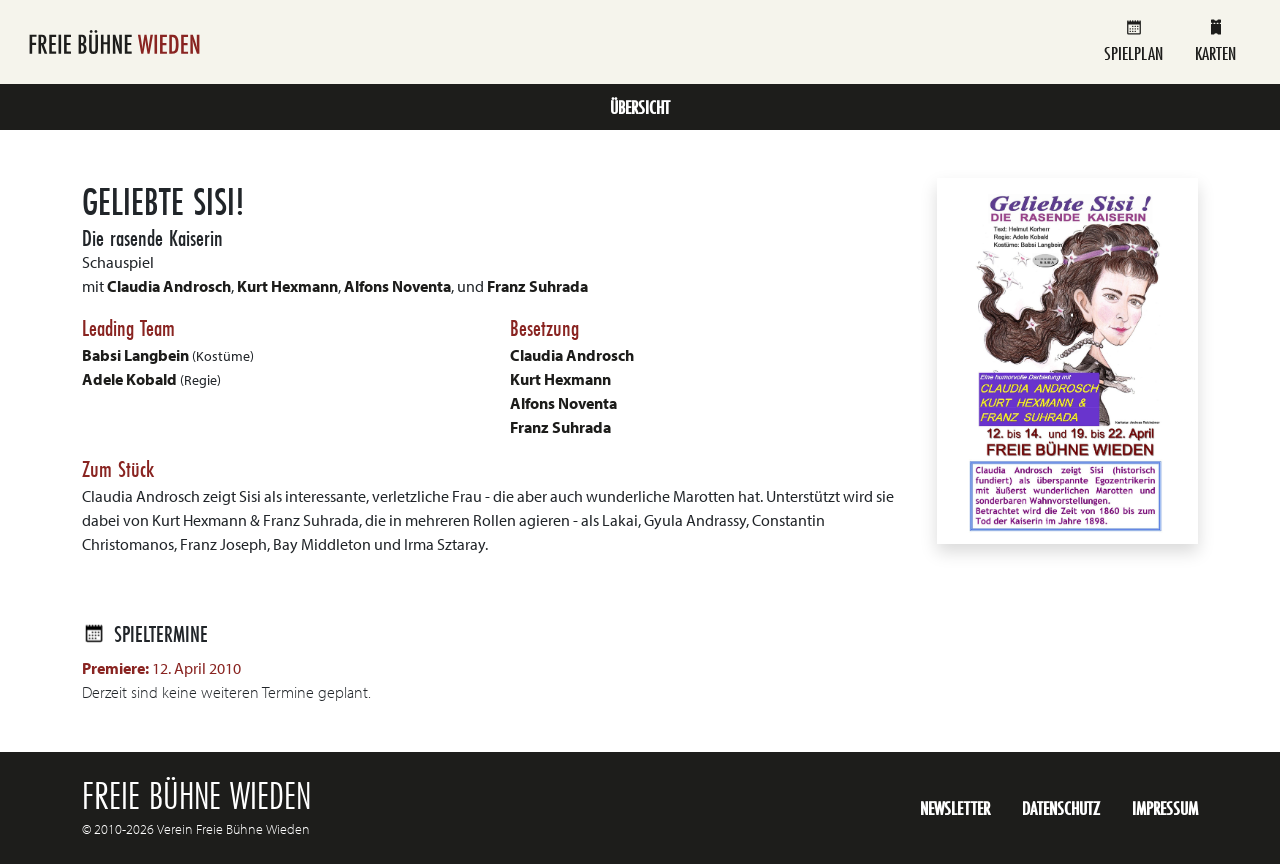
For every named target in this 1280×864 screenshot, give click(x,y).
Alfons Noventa (397, 286)
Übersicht (640, 107)
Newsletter (955, 808)
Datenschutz (1061, 808)
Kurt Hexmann (287, 286)
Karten (1215, 41)
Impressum (1165, 808)
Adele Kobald (129, 379)
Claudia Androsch (169, 286)
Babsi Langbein (135, 355)
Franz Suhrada (537, 286)
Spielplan (1133, 41)
